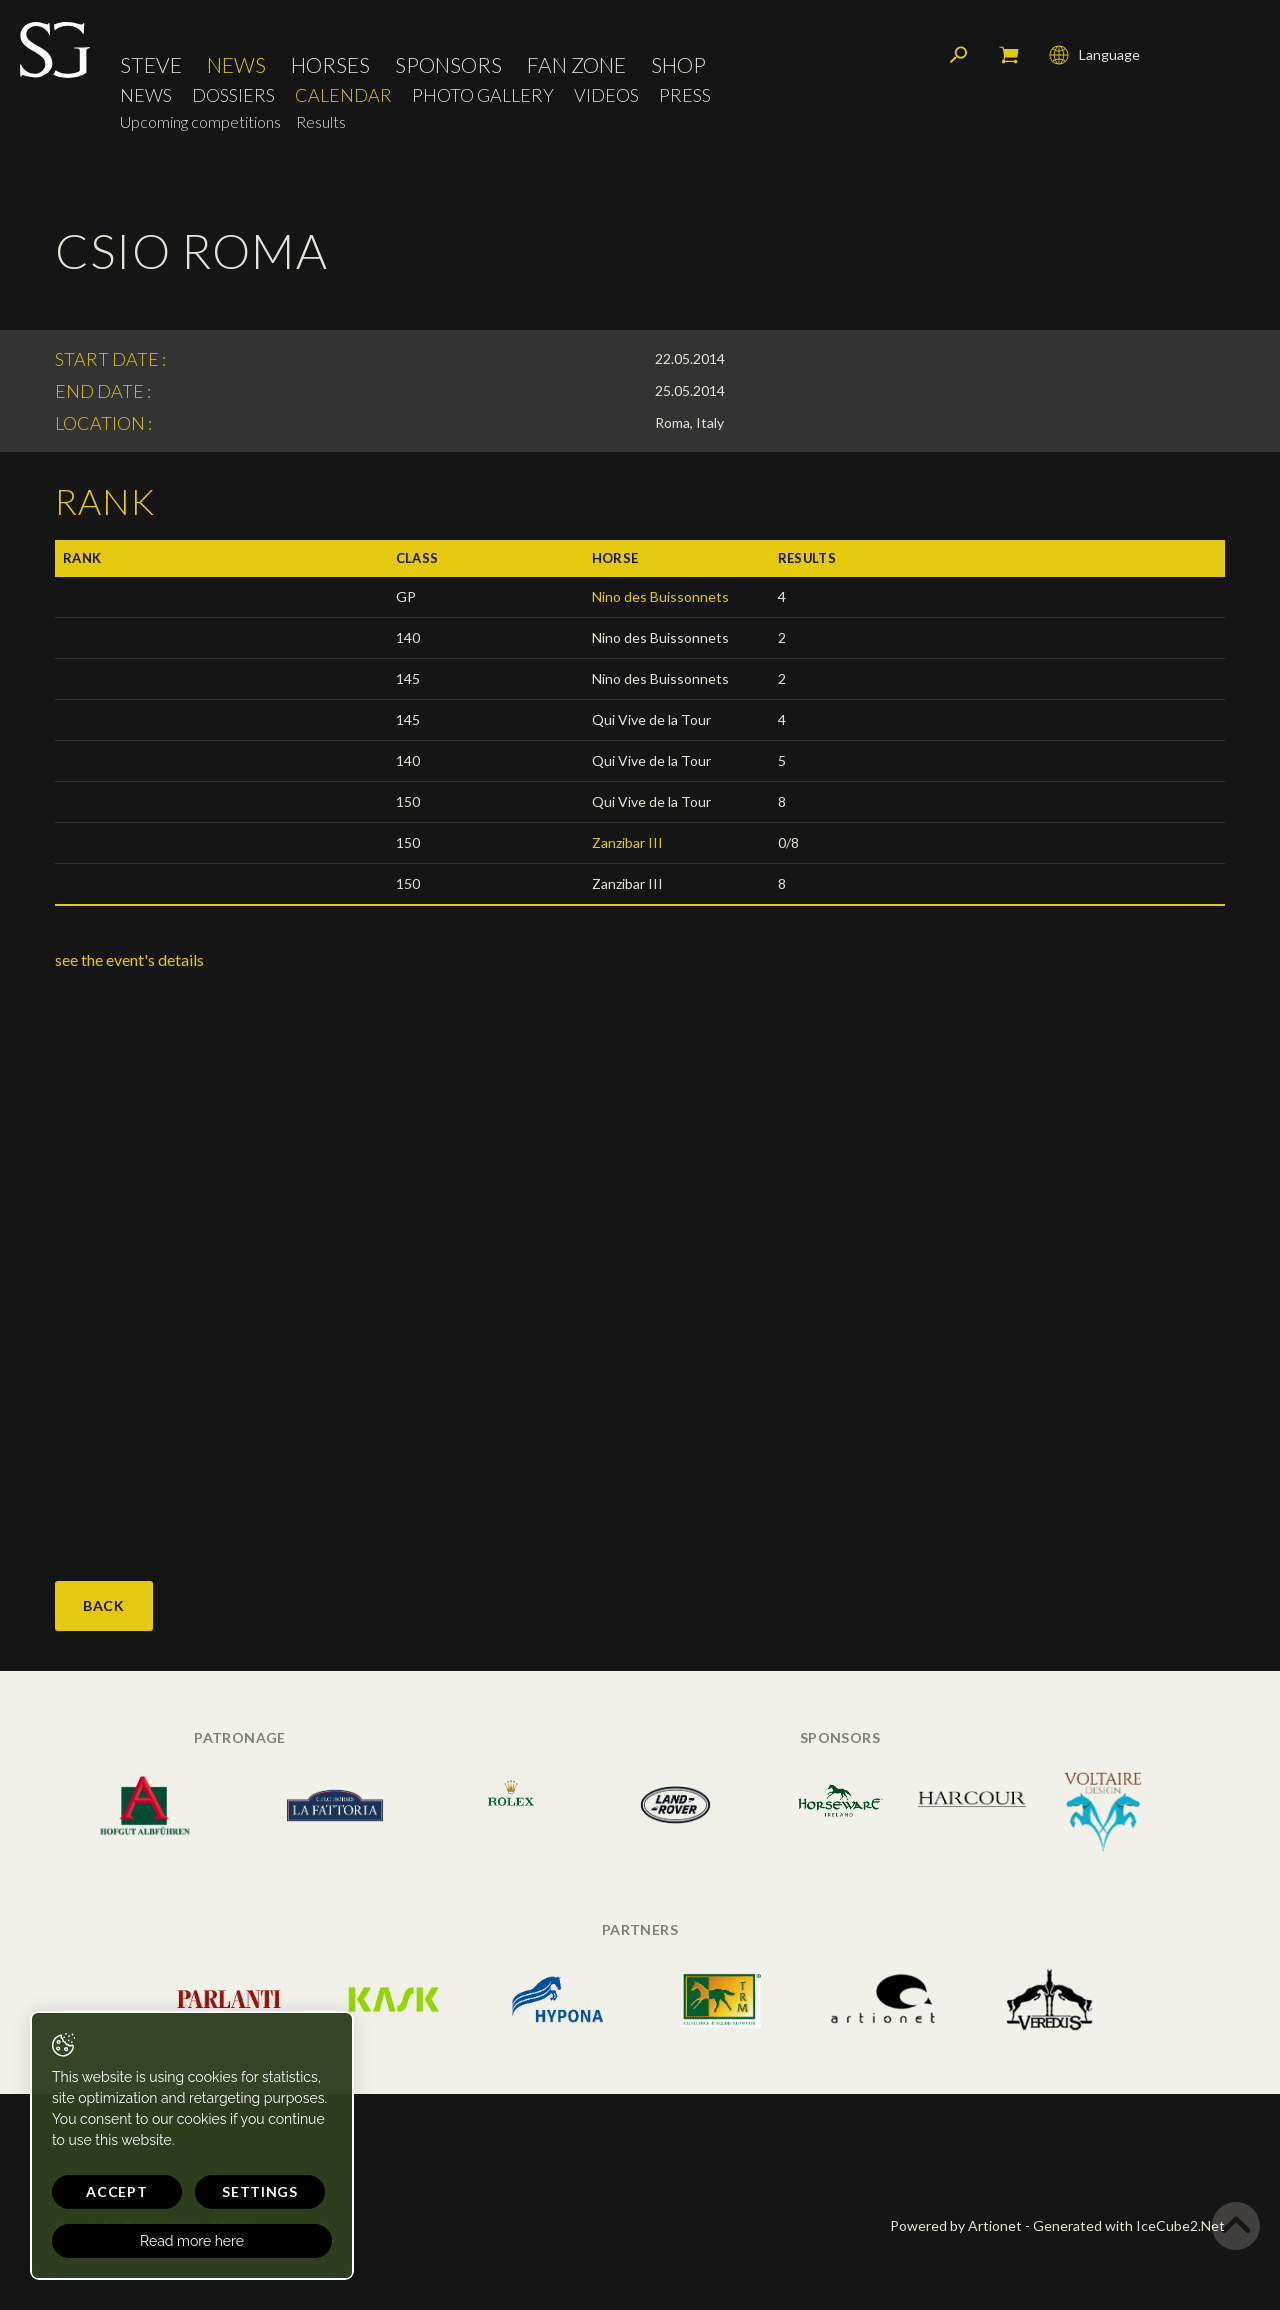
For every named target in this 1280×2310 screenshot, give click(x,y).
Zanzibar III (627, 842)
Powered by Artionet (956, 2225)
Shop (678, 64)
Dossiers (233, 95)
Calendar (343, 95)
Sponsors (448, 64)
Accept (116, 2191)
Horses (330, 64)
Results (321, 121)
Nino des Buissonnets (660, 596)
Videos (606, 95)
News (236, 64)
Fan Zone (576, 64)
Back (104, 1605)
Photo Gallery (483, 95)
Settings (260, 2191)
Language (1094, 55)
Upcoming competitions (200, 121)
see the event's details (129, 959)
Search (959, 55)
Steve (151, 64)
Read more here (192, 2241)
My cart (1009, 55)
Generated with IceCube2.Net (1129, 2225)
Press (685, 95)
